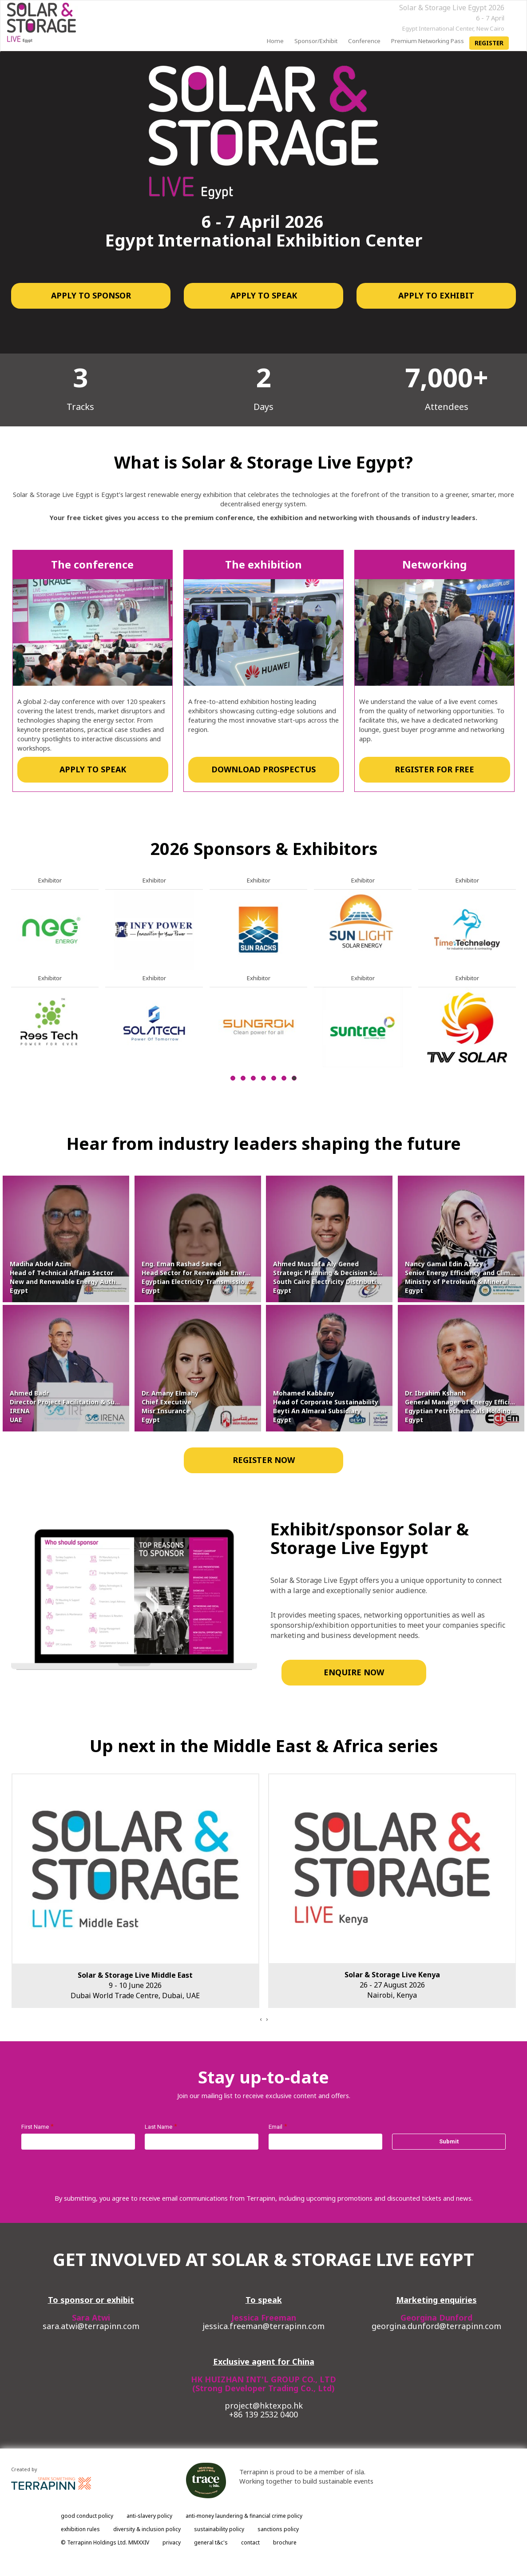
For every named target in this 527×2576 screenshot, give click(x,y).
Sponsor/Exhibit (315, 41)
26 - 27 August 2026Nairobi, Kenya (392, 1985)
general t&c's (211, 2542)
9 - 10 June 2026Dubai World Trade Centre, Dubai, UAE (135, 1985)
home (275, 41)
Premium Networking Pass (427, 41)
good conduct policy (87, 2516)
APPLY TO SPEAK (263, 295)
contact (250, 2542)
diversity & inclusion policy (147, 2529)
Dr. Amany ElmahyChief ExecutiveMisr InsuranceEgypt (170, 1406)
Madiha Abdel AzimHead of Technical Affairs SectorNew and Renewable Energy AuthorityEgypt (70, 1277)
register (489, 43)
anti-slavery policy (149, 2516)
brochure (285, 2542)
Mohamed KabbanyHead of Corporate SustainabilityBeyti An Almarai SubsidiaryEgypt (325, 1406)
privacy (171, 2542)
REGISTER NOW (264, 1460)
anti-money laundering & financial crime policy (244, 2516)
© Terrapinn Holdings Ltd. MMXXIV (105, 2542)
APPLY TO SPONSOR (91, 295)
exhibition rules (80, 2529)
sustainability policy (219, 2529)
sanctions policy (278, 2529)
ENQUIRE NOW (353, 1672)
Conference (364, 41)
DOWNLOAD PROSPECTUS (263, 769)
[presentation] (261, 2019)
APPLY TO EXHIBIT (436, 295)
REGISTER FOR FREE (434, 769)
